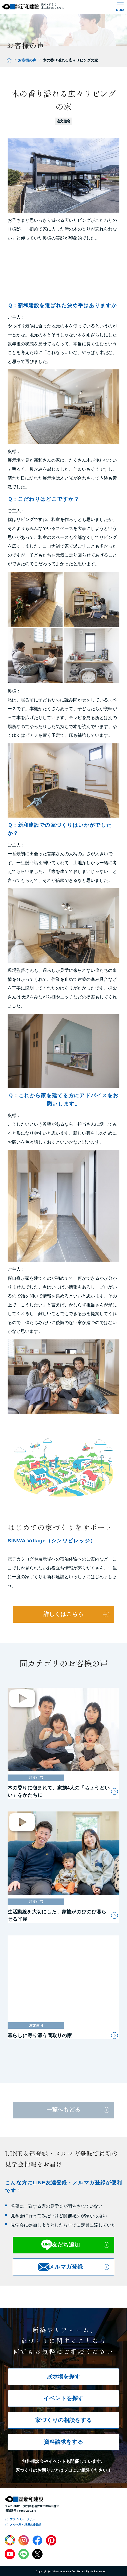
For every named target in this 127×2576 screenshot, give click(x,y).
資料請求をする (63, 2442)
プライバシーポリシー (24, 2519)
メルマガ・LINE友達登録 (25, 2524)
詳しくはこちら (63, 1614)
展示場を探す (63, 2376)
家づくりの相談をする (63, 2420)
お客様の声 (27, 60)
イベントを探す (63, 2398)
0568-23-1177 (27, 2510)
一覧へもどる (63, 2110)
